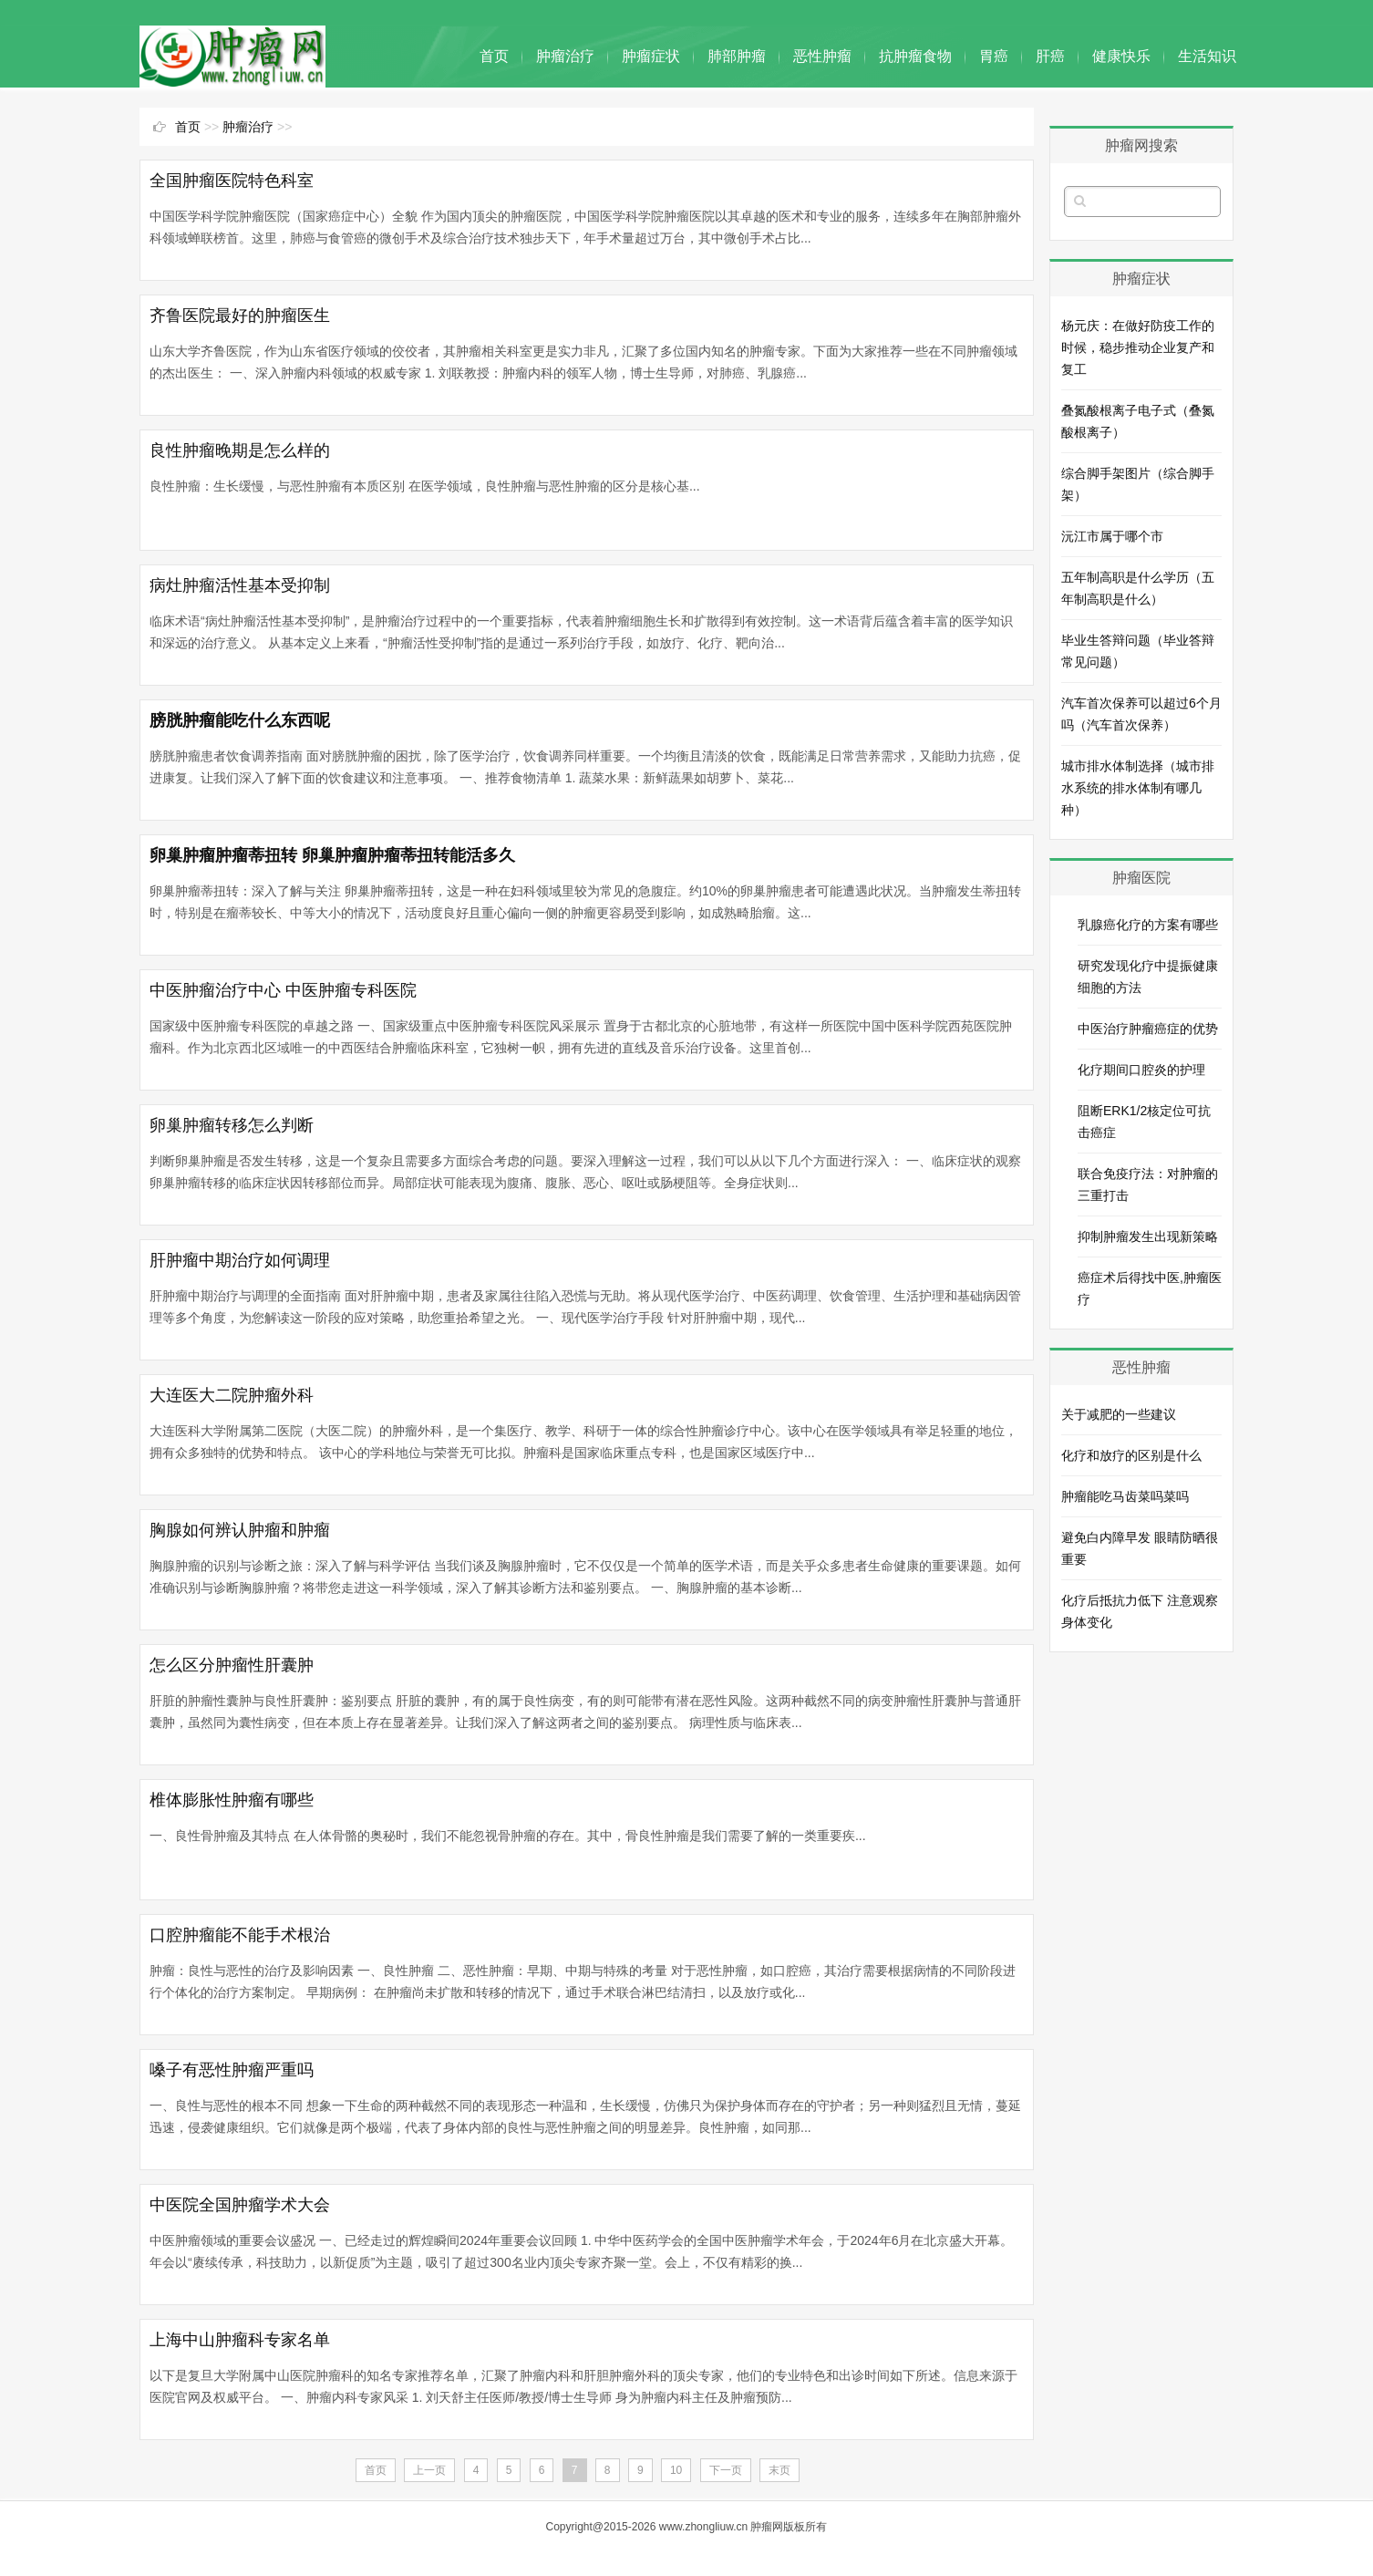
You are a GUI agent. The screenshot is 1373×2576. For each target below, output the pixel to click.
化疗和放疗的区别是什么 (1131, 1455)
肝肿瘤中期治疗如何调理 (240, 1260)
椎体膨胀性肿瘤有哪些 (232, 1800)
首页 (494, 56)
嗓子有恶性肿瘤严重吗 (232, 2070)
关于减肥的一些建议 (1118, 1414)
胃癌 (993, 56)
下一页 (725, 2470)
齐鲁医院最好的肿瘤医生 (240, 315)
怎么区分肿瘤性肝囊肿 (232, 1665)
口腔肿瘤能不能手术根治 (240, 1935)
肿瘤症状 (651, 56)
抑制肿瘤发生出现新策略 (1148, 1236)
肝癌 (1050, 56)
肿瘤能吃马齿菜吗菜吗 (1125, 1496)
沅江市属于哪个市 (1112, 536)
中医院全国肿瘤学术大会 (240, 2205)
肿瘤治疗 (565, 56)
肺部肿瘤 (736, 56)
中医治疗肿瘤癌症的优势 (1148, 1028)
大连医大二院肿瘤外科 (232, 1395)
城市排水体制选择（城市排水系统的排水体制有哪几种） (1137, 788)
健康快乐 (1121, 56)
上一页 (429, 2470)
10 (676, 2470)
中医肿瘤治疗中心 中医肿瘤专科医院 (283, 990)
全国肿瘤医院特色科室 (232, 180)
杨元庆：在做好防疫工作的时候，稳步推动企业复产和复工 (1137, 347)
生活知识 (1207, 56)
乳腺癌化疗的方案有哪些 (1148, 924)
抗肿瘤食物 (915, 56)
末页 (779, 2470)
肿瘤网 (766, 2526)
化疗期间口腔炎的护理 (1141, 1069)
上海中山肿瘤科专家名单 (240, 2340)
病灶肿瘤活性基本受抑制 (240, 585)
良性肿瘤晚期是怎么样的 (240, 450)
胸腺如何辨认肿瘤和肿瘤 (240, 1530)
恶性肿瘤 (822, 56)
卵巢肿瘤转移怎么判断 (232, 1125)
